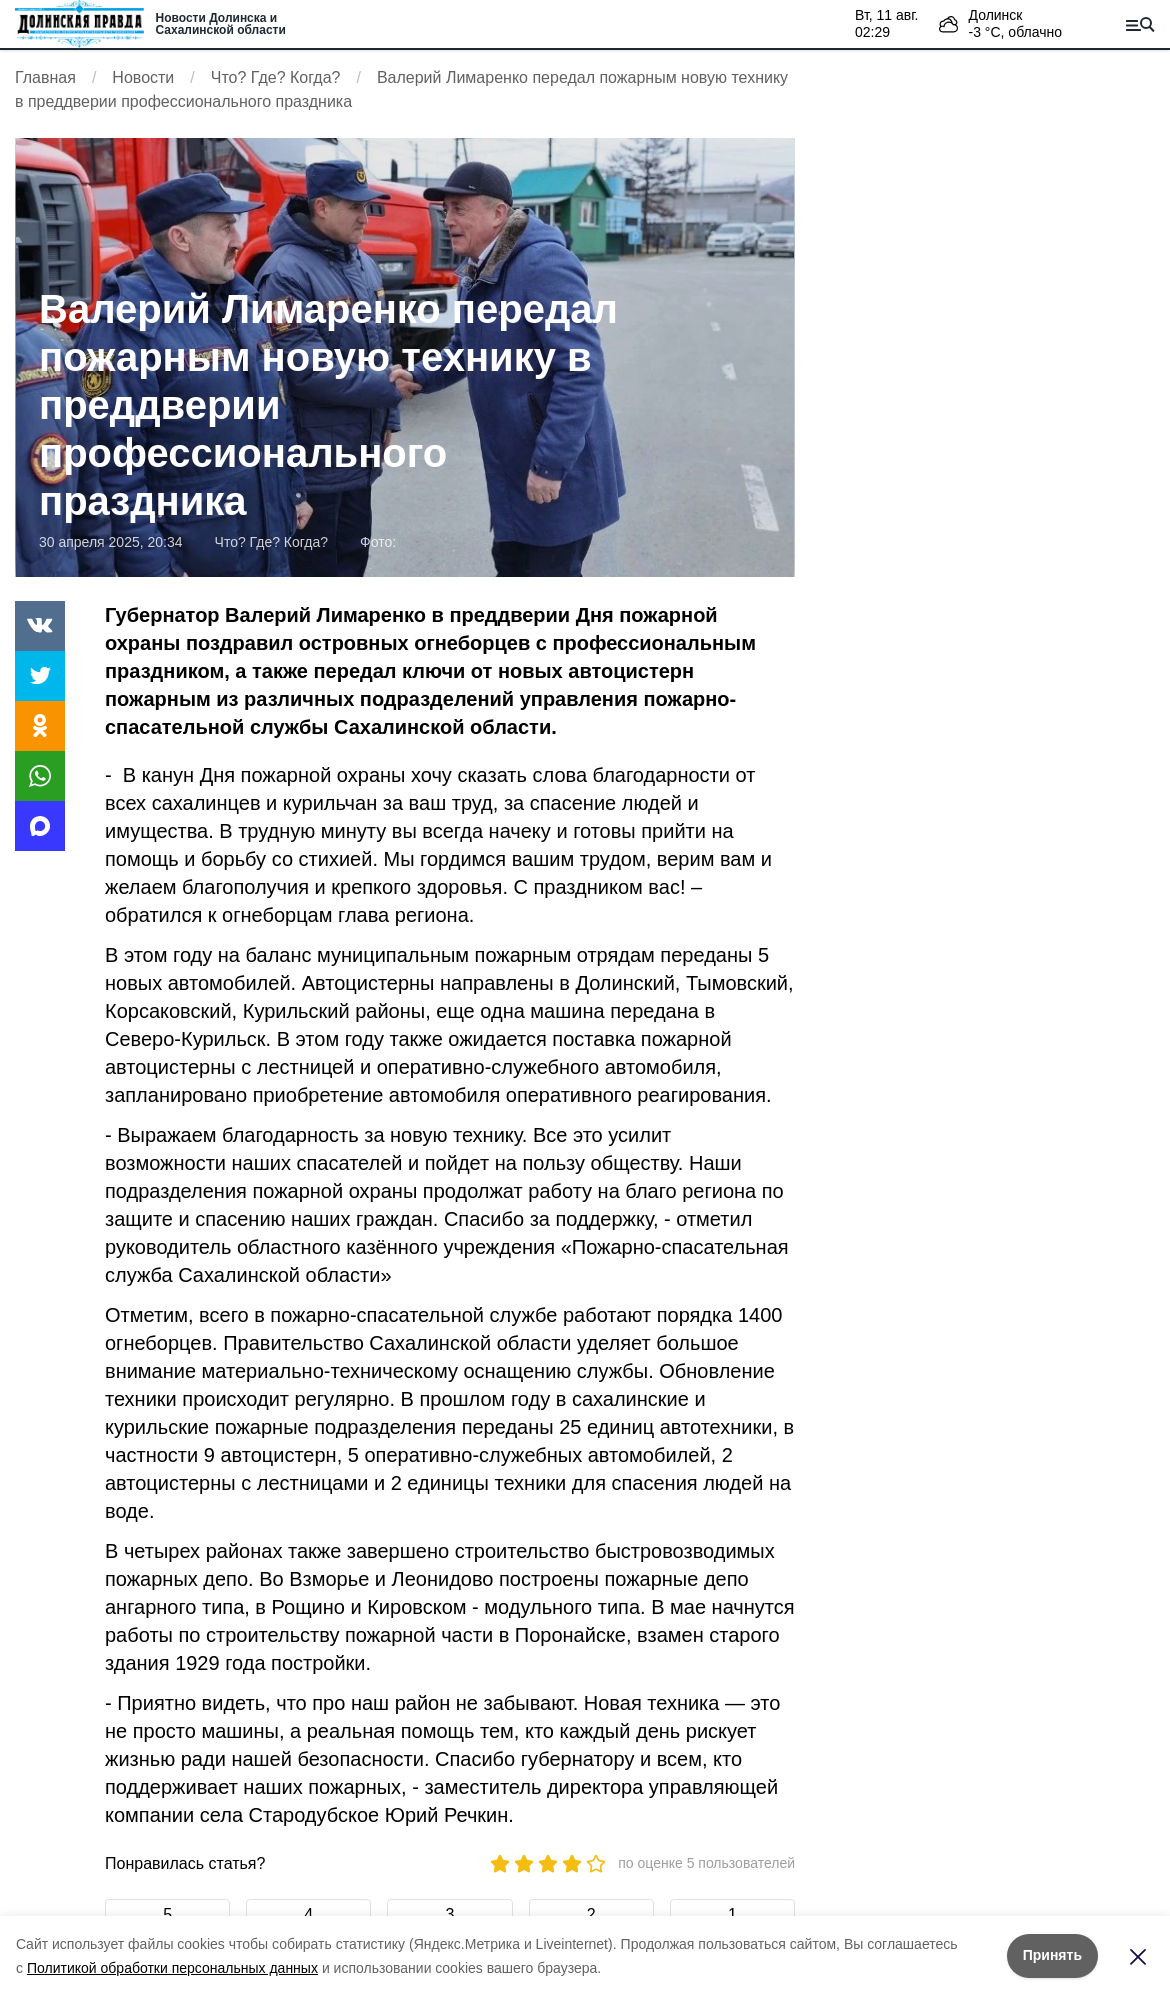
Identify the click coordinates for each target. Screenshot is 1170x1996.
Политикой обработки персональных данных (172, 1968)
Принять (1052, 1955)
